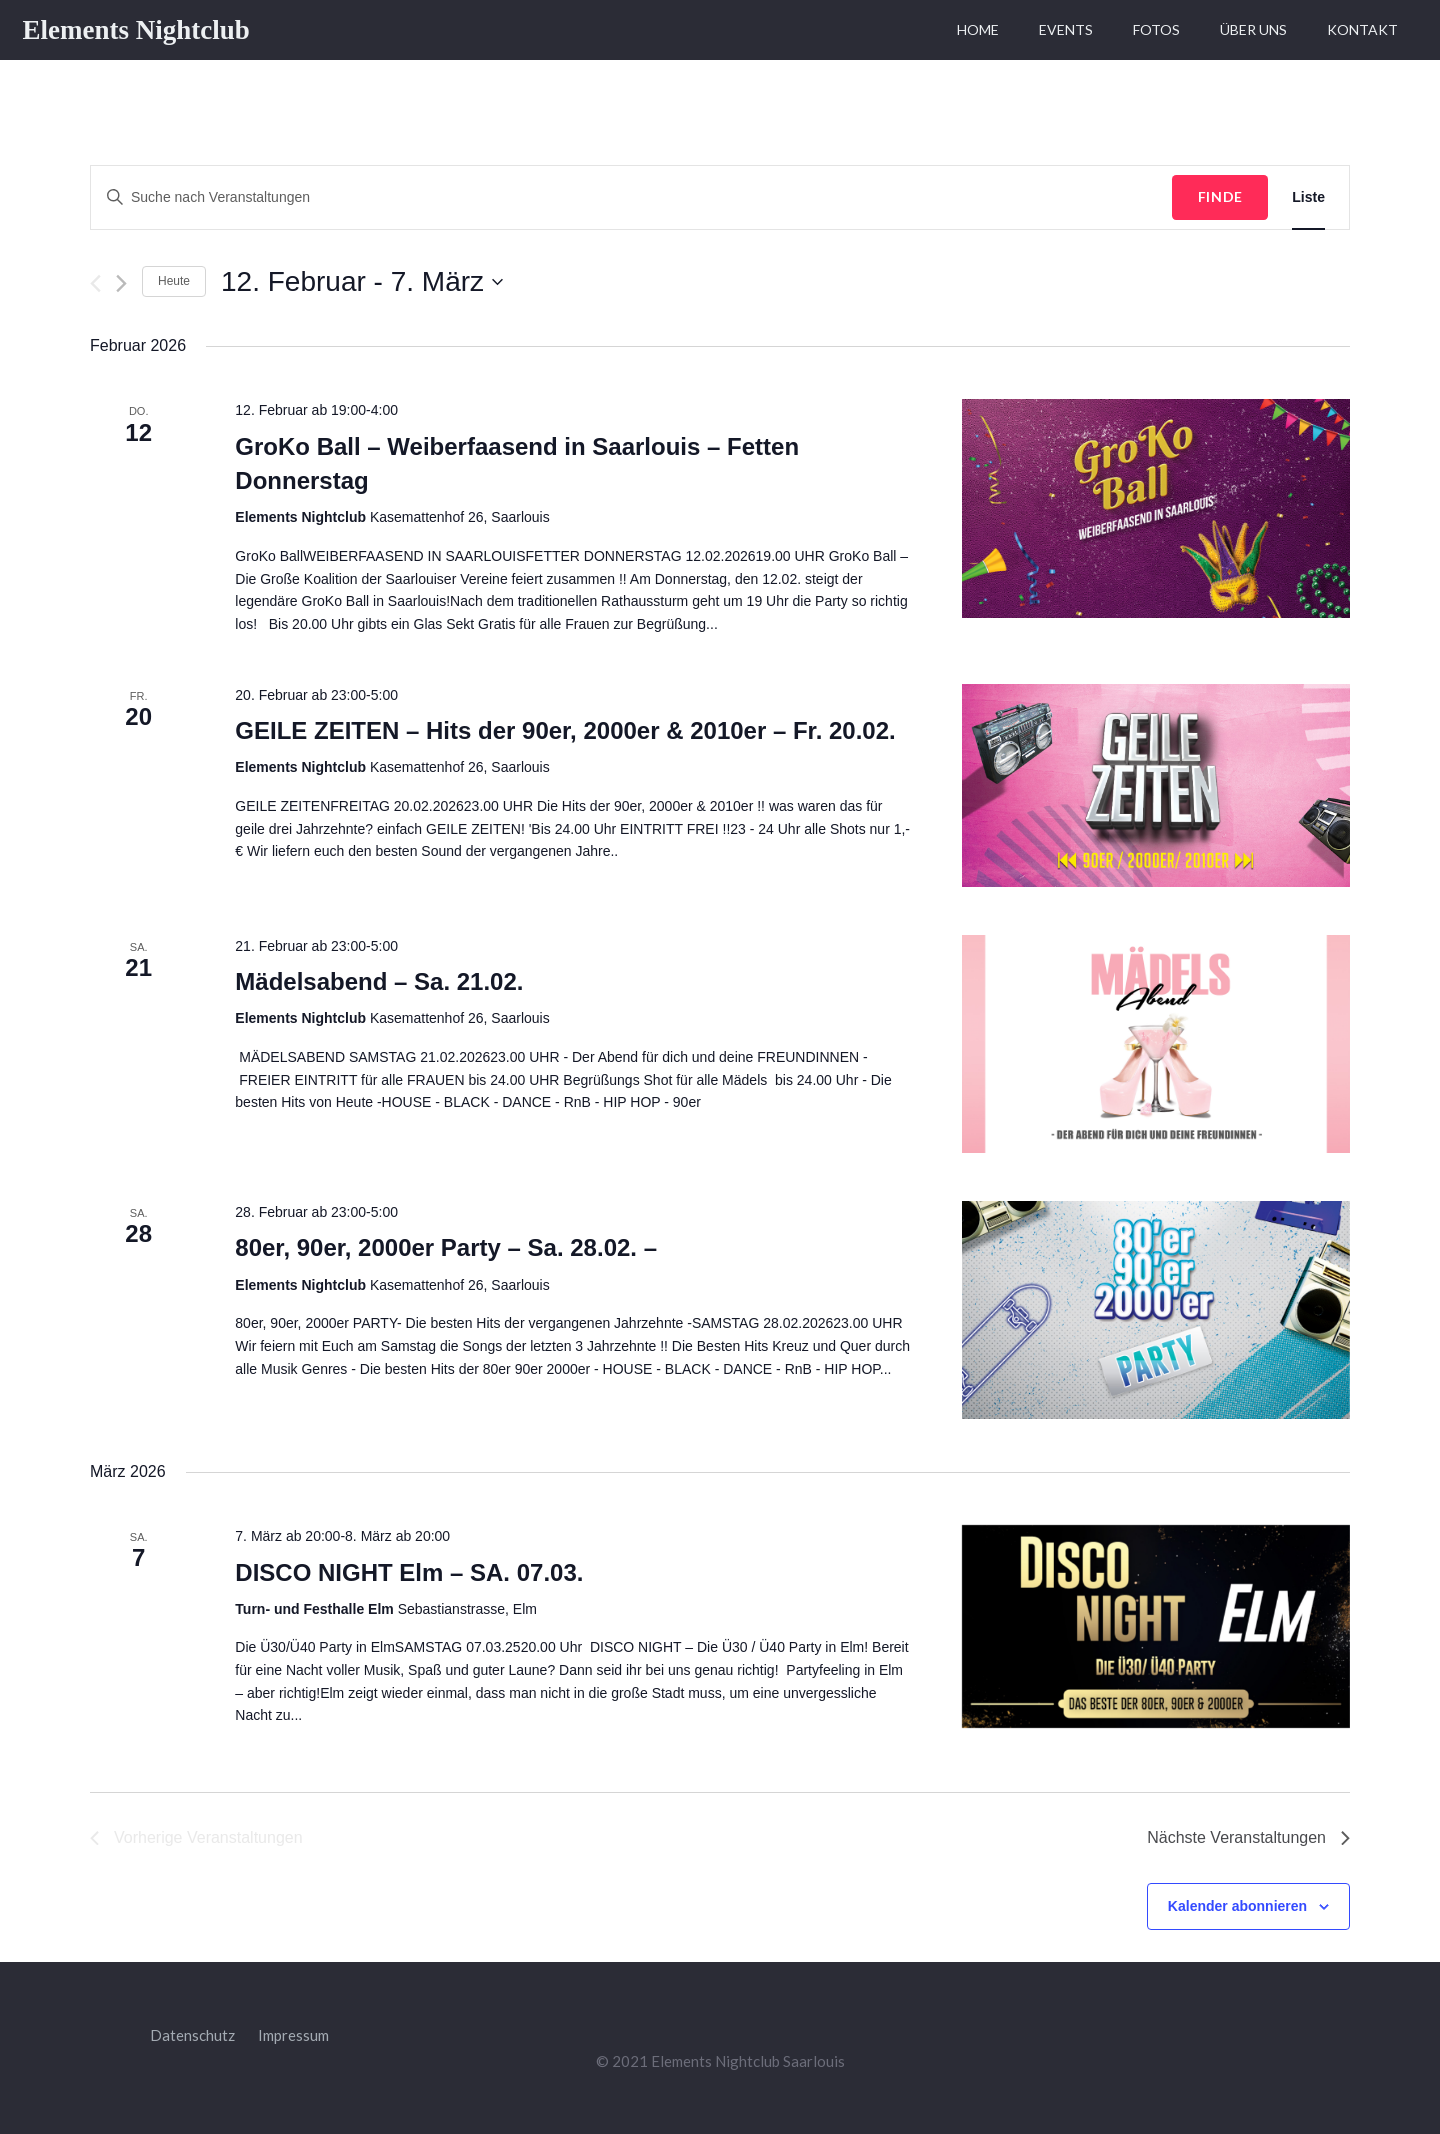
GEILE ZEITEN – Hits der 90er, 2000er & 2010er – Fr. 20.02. (565, 730)
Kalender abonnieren (1237, 1906)
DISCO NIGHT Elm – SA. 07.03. (409, 1572)
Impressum (293, 2035)
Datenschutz (192, 2035)
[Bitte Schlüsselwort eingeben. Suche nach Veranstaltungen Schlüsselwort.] (631, 197)
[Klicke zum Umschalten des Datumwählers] (362, 282)
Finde (1221, 196)
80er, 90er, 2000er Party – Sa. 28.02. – (446, 1247)
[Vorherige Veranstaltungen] (95, 283)
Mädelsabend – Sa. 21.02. (379, 981)
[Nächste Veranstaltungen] (121, 283)
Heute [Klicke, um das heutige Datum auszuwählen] (174, 281)
